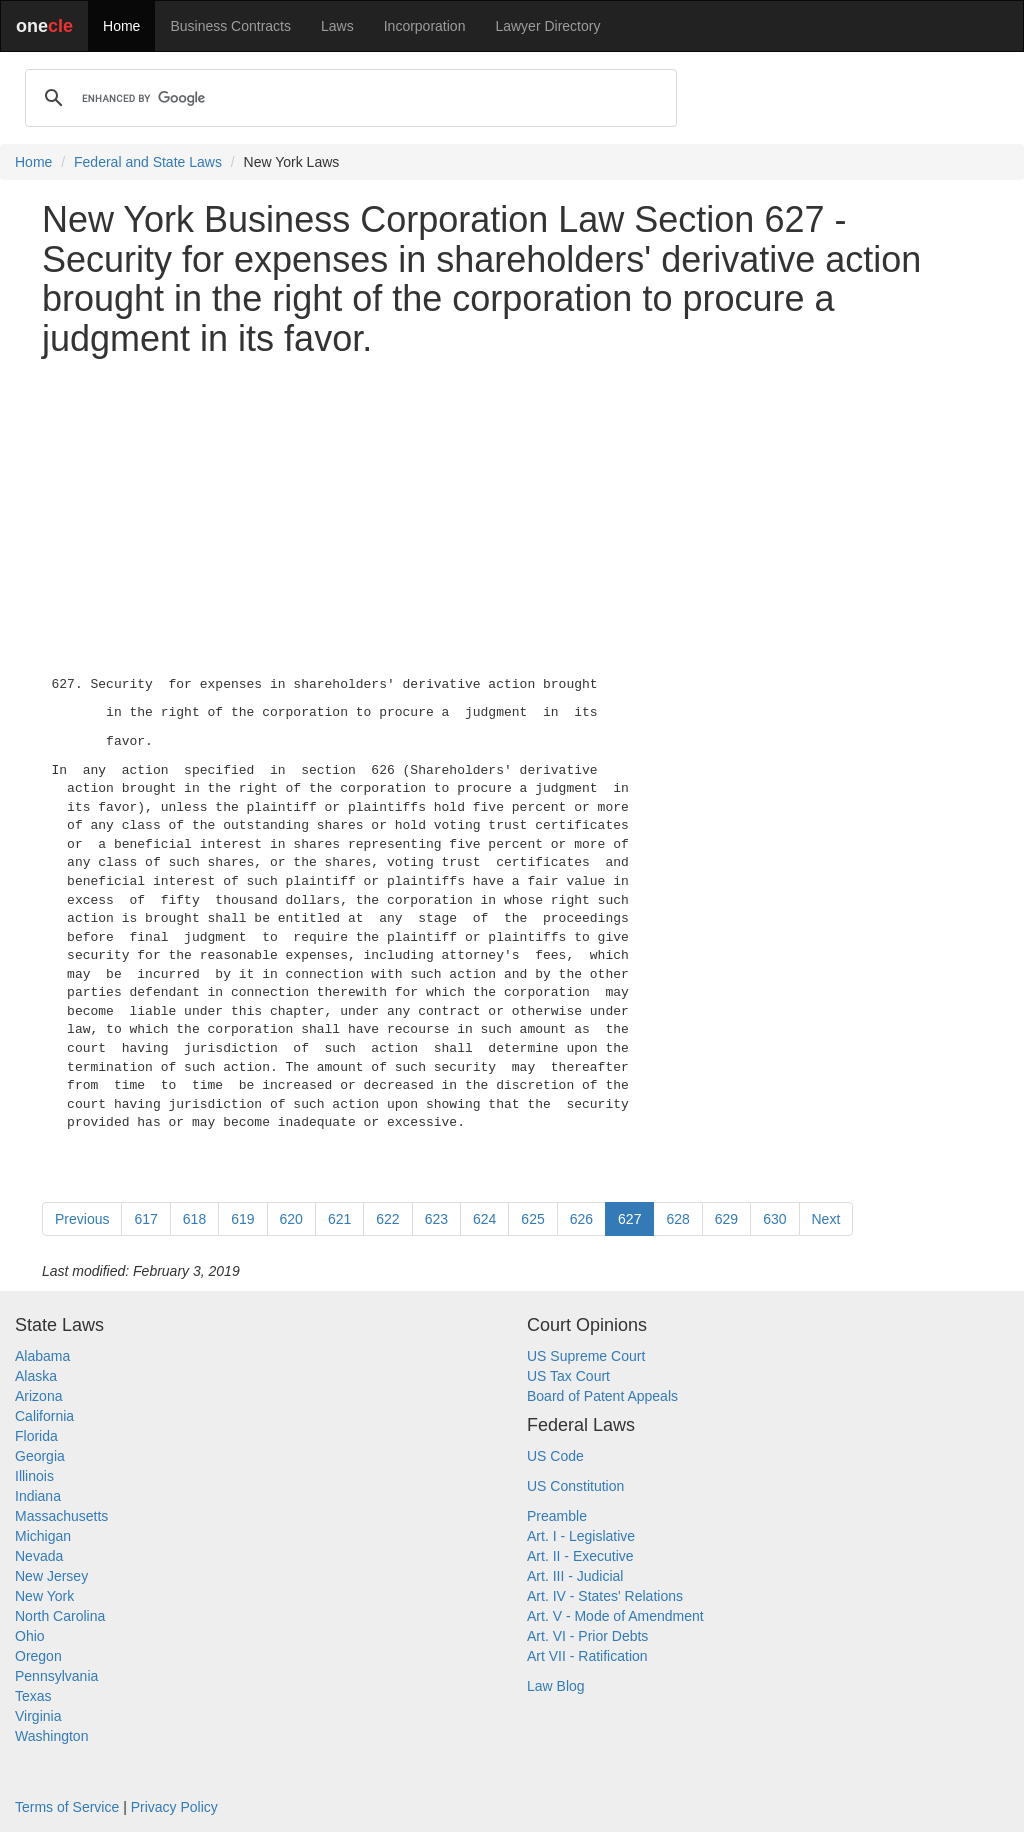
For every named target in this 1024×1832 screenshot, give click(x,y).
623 (436, 1219)
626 (581, 1219)
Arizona (38, 1396)
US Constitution (575, 1486)
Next (826, 1219)
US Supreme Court (586, 1356)
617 (145, 1219)
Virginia (38, 1716)
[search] (348, 98)
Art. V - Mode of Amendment (615, 1616)
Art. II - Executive (580, 1556)
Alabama (42, 1356)
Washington (51, 1736)
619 (242, 1219)
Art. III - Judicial (575, 1576)
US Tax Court (568, 1376)
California (44, 1416)
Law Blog (556, 1686)
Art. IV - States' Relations (605, 1596)
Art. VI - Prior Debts (587, 1636)
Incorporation (425, 26)
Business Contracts (230, 26)
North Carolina (60, 1616)
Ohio (30, 1636)
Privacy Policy (174, 1807)
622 (387, 1219)
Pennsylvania (56, 1676)
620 (291, 1219)
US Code (555, 1456)
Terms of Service (67, 1807)
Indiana (38, 1496)
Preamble (557, 1516)
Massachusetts (61, 1516)
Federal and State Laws (148, 162)
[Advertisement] (512, 512)
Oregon (38, 1656)
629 (726, 1219)
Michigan (43, 1536)
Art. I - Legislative (581, 1536)
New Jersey (51, 1576)
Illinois (34, 1476)
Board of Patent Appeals (602, 1396)
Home (121, 26)
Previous (82, 1219)
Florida (36, 1436)
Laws (337, 26)
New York (44, 1596)
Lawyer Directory (547, 26)
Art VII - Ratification (587, 1656)
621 (339, 1219)
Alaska (36, 1376)
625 (532, 1219)
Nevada (39, 1556)
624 (484, 1219)
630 (774, 1219)
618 (194, 1219)
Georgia (40, 1456)
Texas (33, 1696)
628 (677, 1219)
